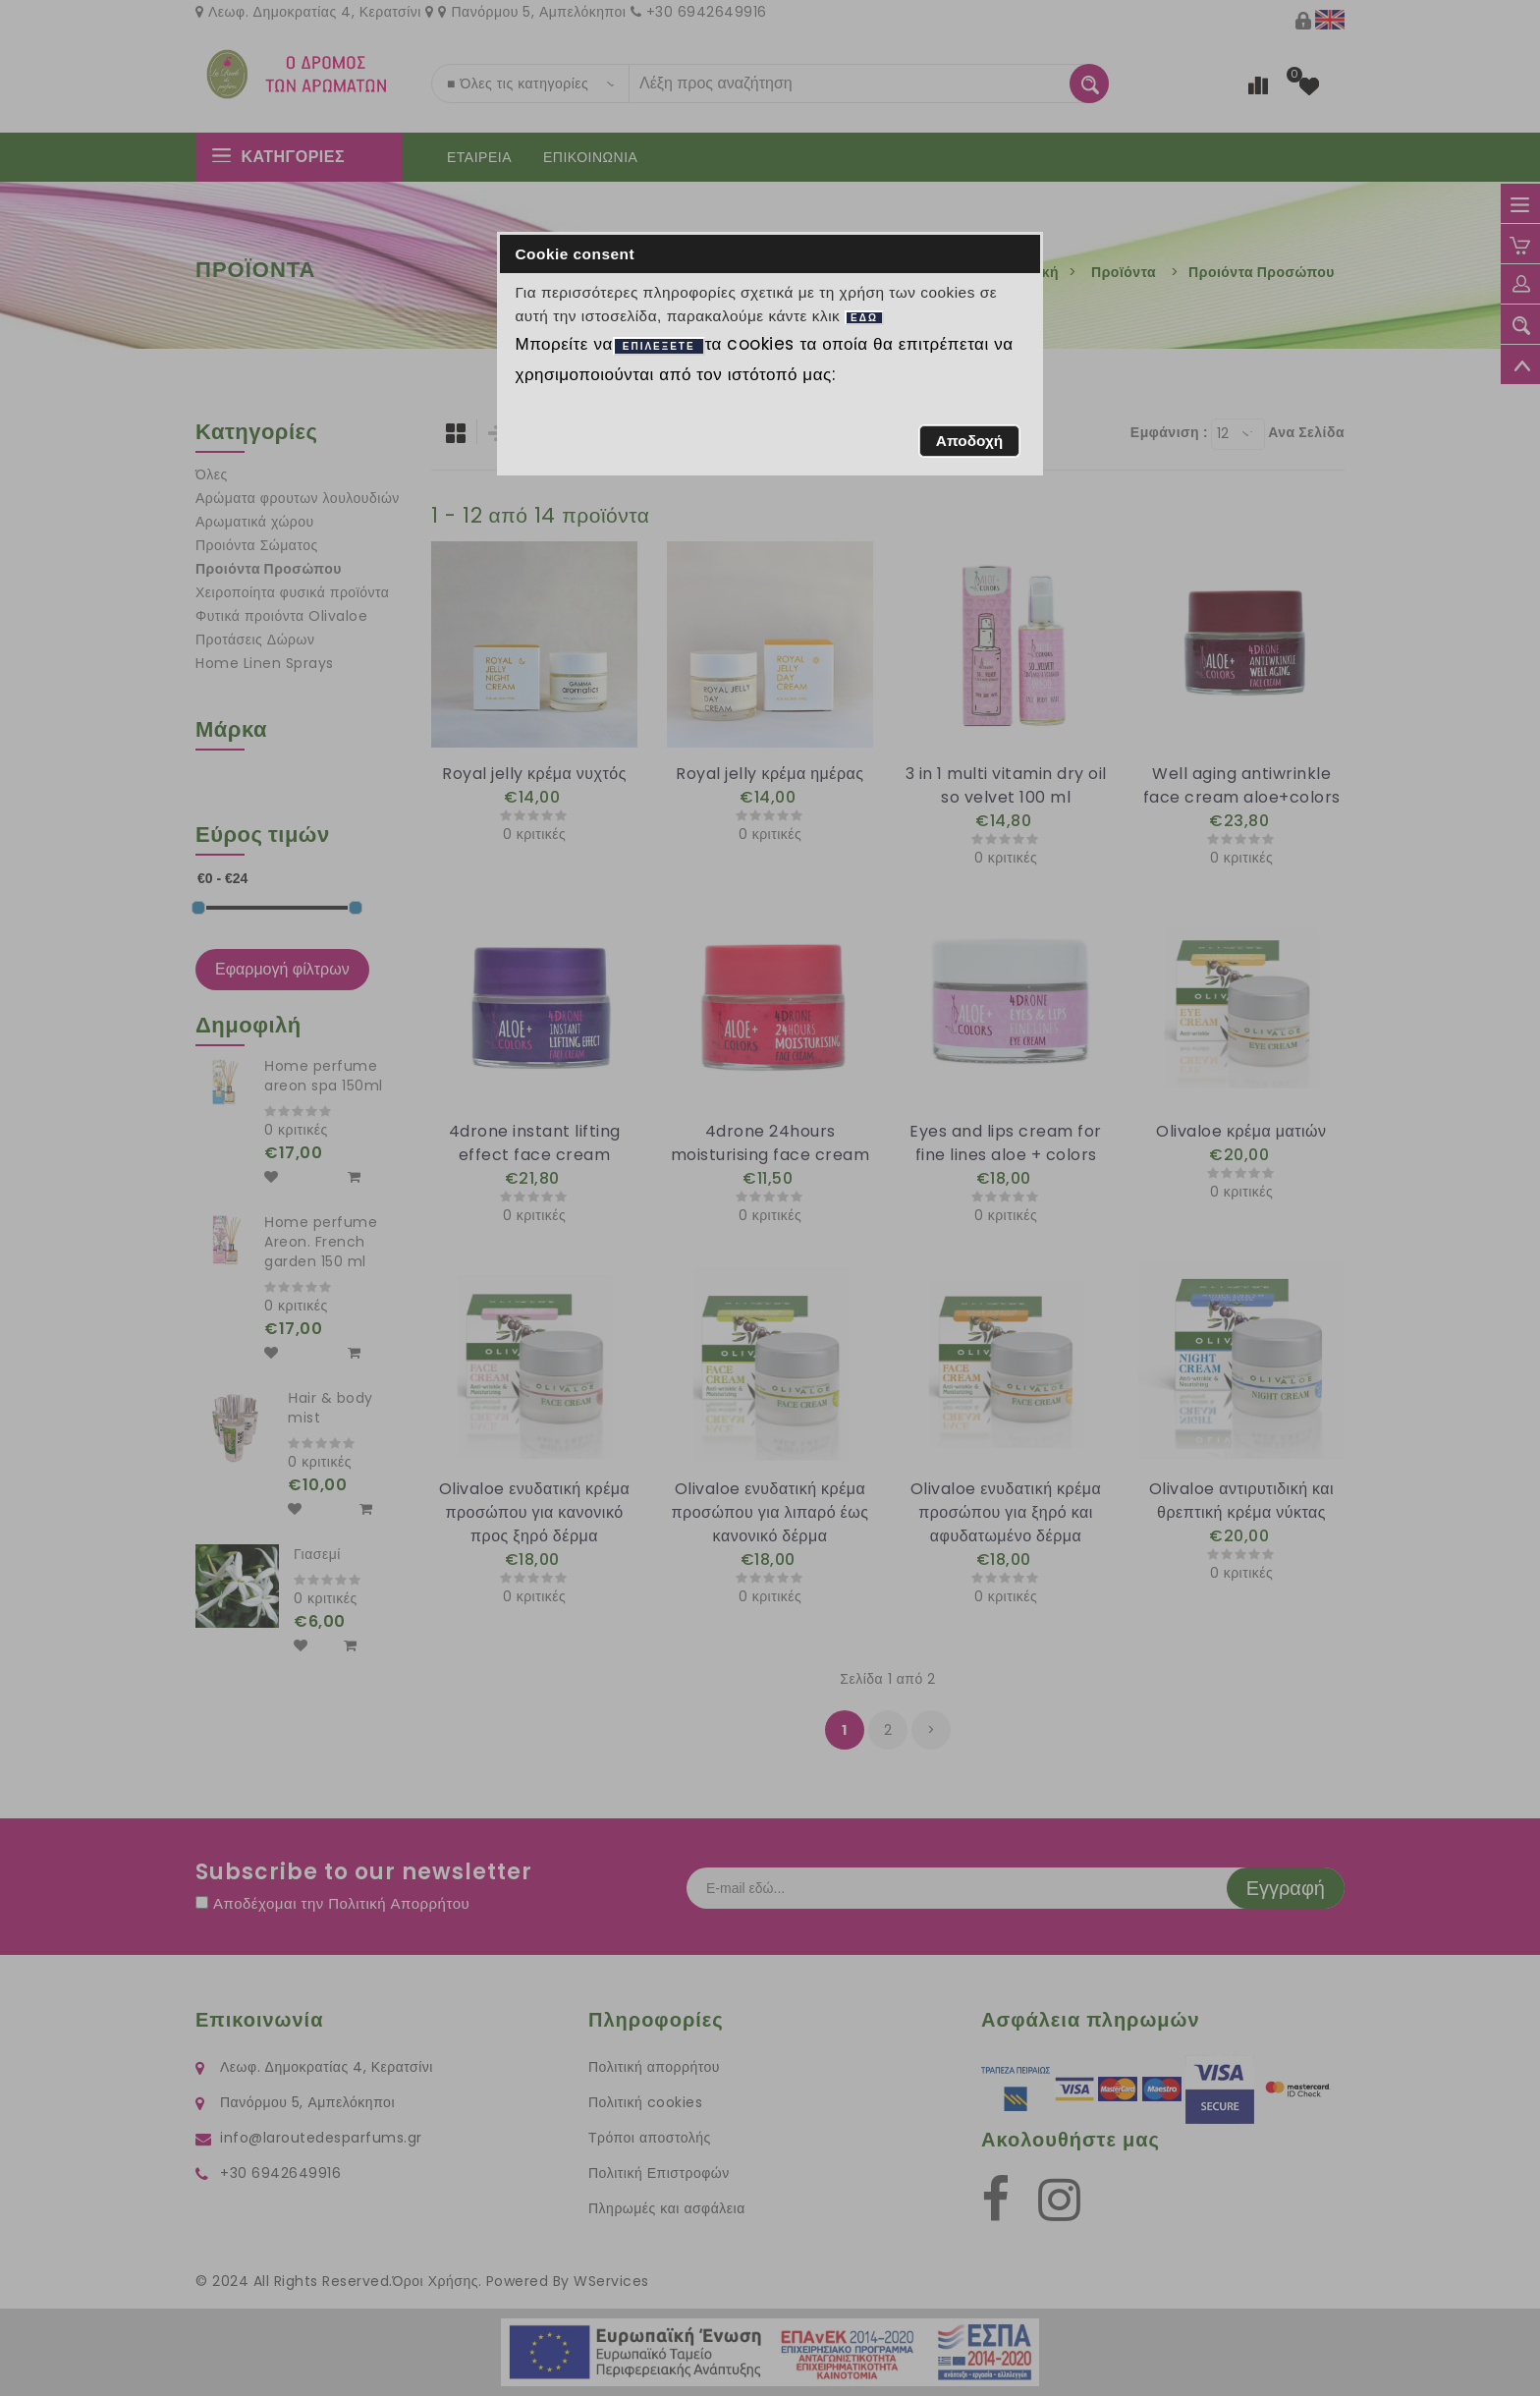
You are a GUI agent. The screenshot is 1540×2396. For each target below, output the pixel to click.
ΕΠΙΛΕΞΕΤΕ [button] (659, 346)
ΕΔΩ (864, 317)
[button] (968, 441)
